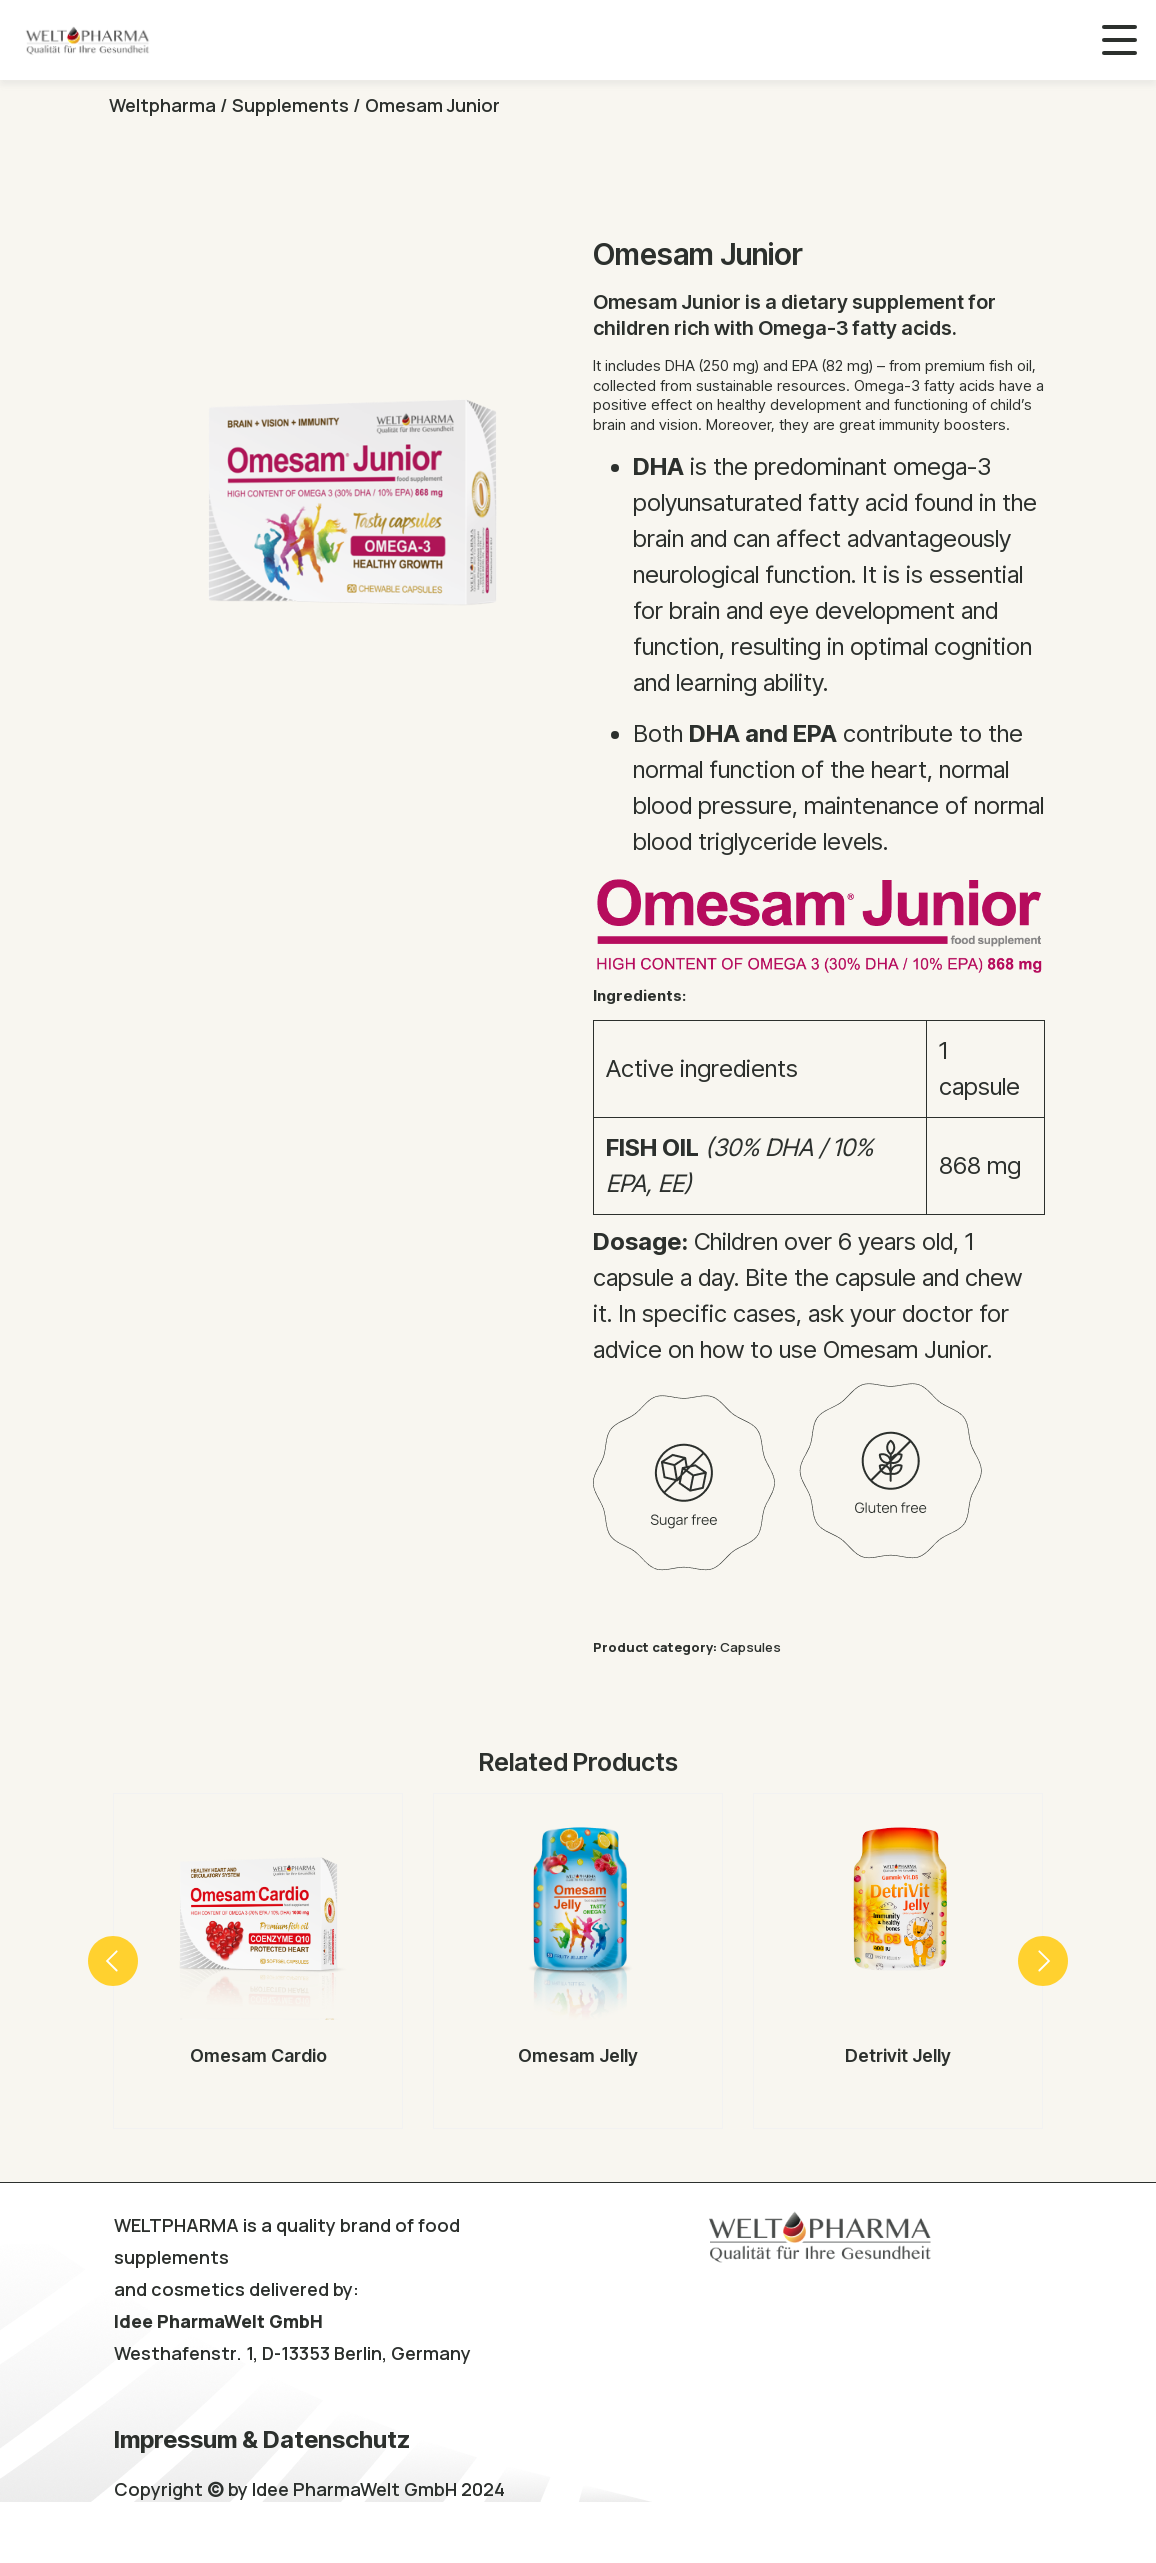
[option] (258, 1961)
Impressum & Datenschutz (262, 2439)
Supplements (290, 105)
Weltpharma (162, 105)
